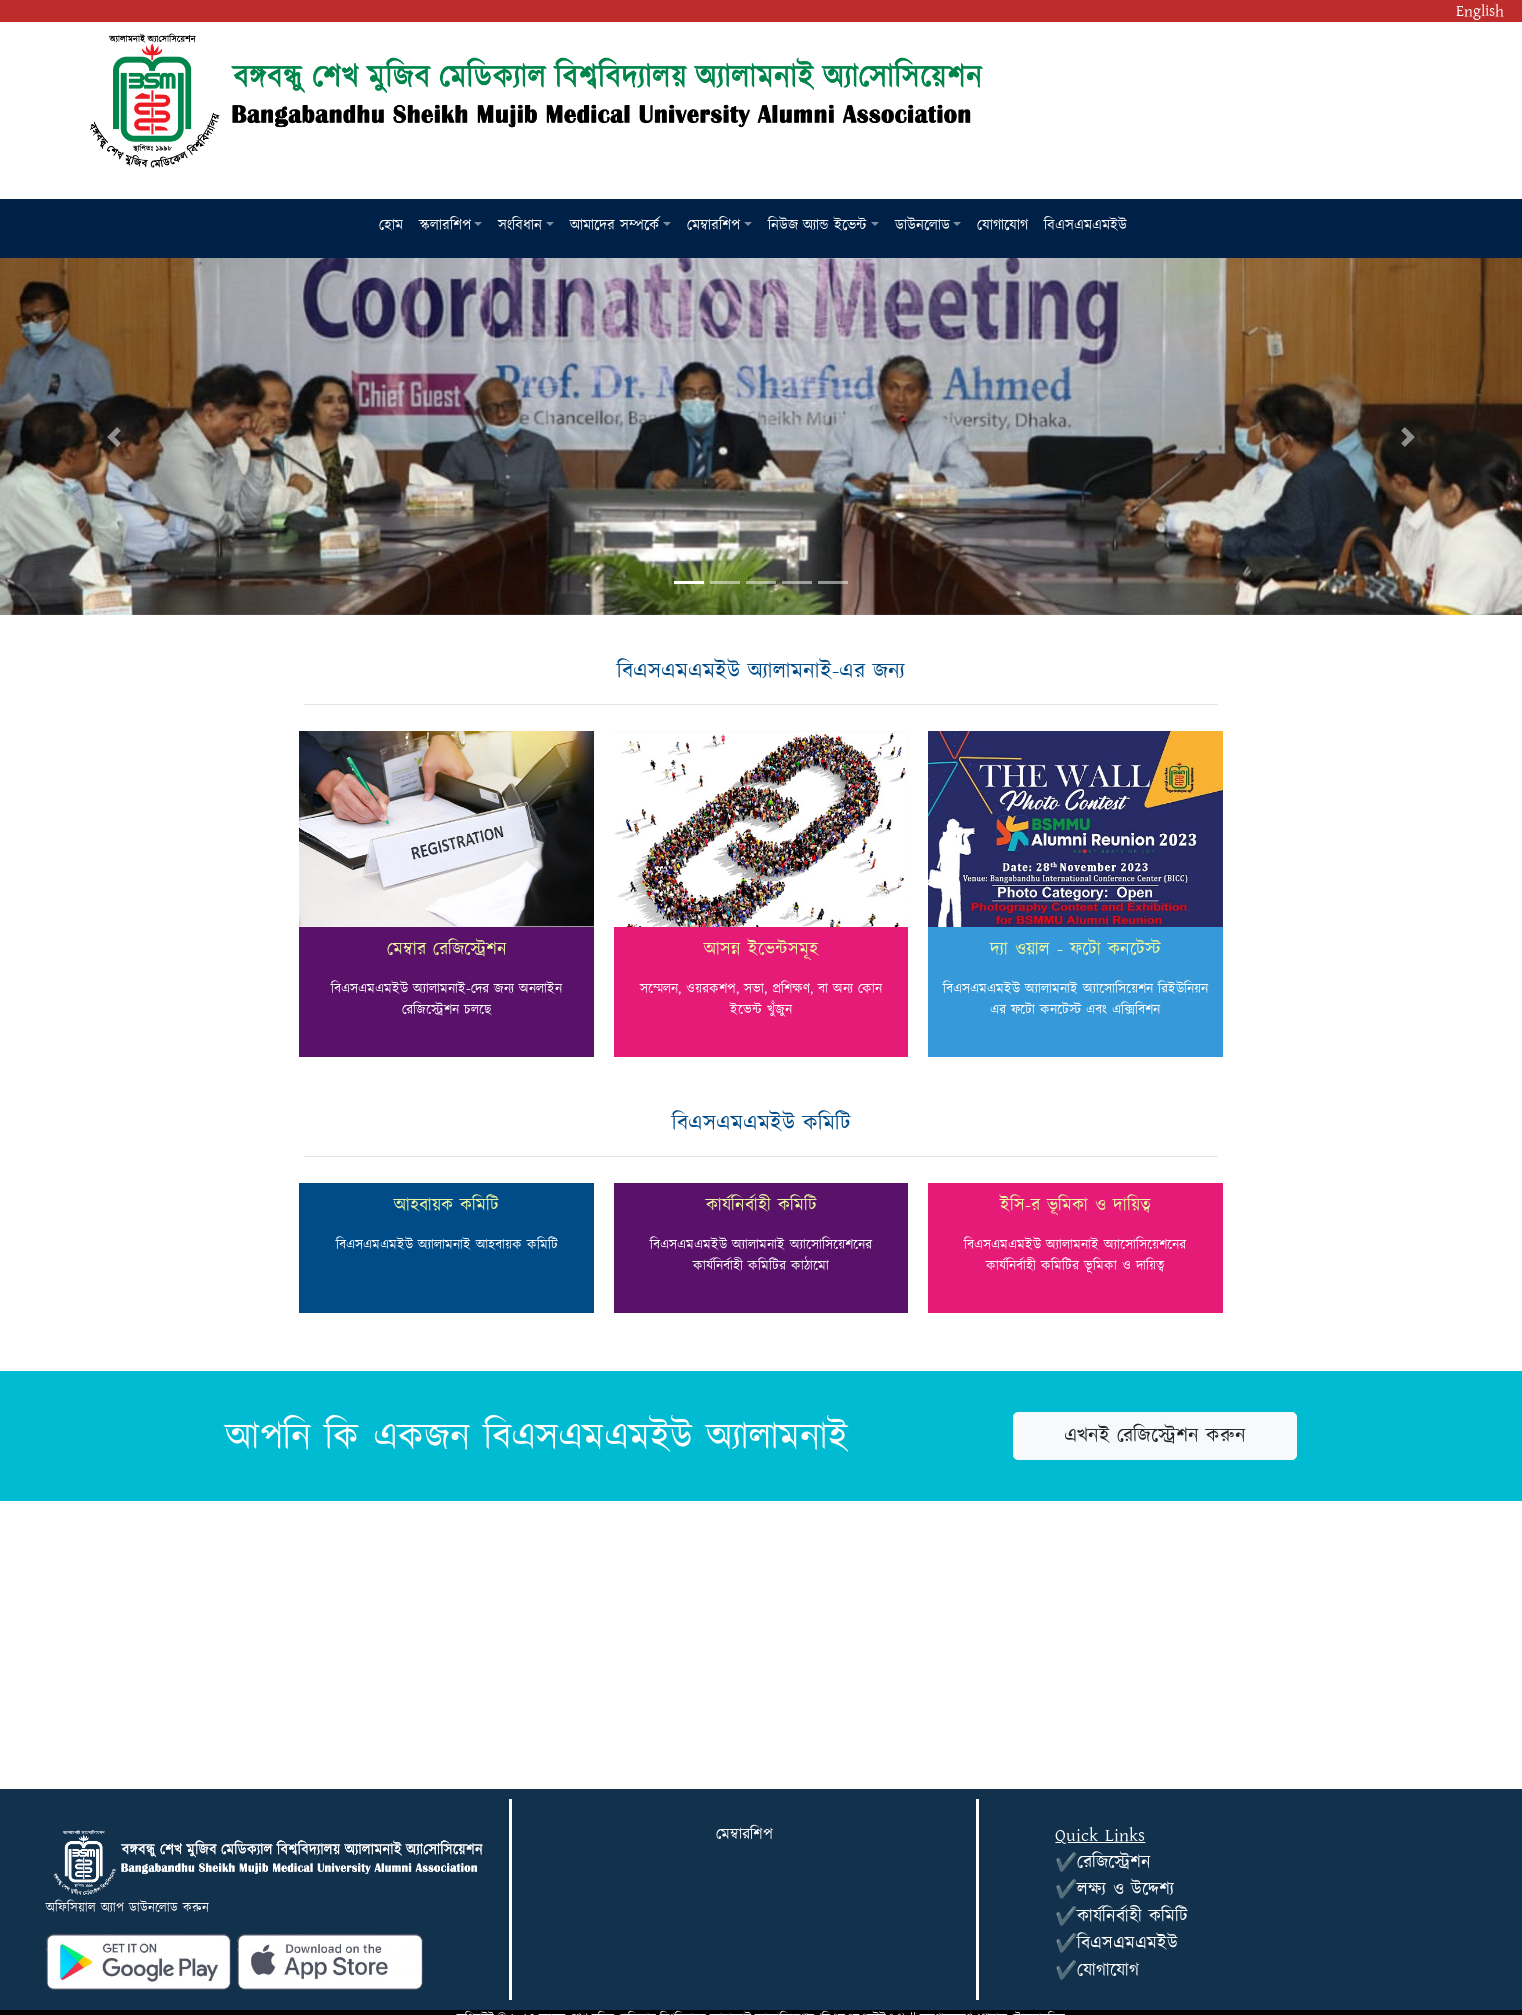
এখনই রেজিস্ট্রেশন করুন (1155, 1436)
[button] (451, 226)
